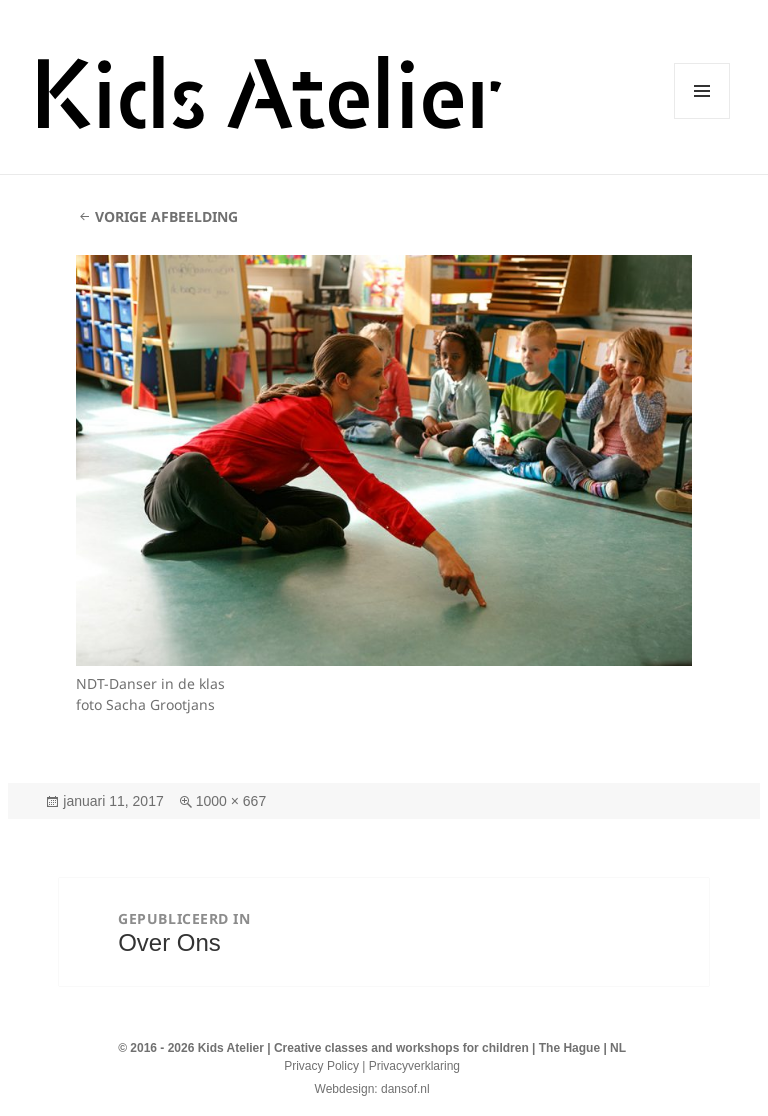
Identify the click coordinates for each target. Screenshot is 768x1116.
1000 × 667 (231, 801)
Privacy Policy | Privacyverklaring (372, 1066)
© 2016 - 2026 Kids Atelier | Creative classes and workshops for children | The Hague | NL (372, 1048)
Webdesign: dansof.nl (372, 1089)
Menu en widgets (702, 118)
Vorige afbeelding (166, 216)
